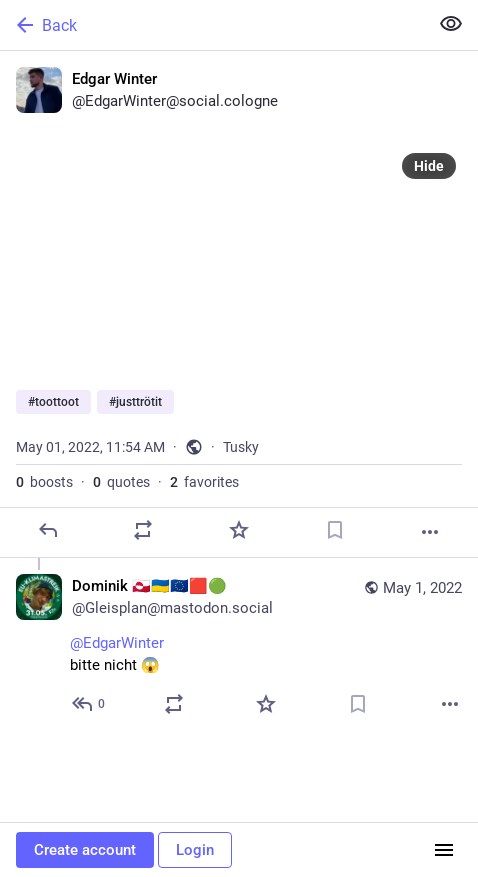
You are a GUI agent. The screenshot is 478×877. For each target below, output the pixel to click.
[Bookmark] (335, 530)
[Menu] (444, 850)
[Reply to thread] (89, 704)
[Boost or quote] (143, 530)
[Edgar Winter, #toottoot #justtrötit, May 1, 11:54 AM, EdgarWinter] (239, 304)
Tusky (241, 447)
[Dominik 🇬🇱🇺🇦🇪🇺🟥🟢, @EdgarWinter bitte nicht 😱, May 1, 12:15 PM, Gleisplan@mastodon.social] (239, 647)
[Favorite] (239, 530)
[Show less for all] (451, 24)
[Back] (212, 25)
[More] (430, 532)
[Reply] (48, 530)
